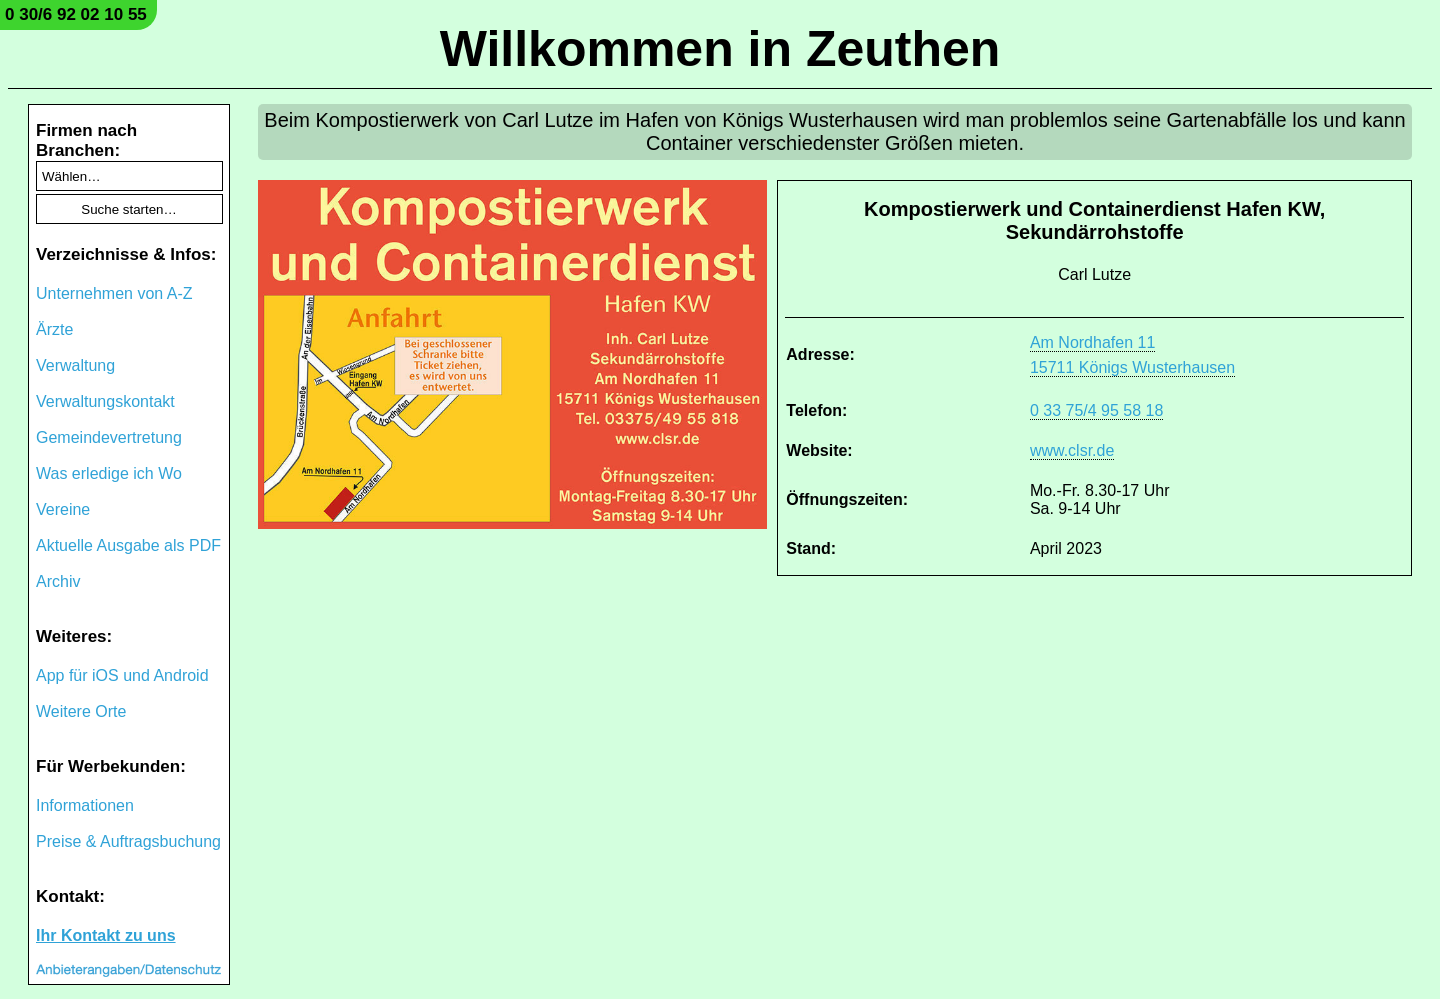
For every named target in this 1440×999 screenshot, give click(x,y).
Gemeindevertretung (109, 437)
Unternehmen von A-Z (114, 293)
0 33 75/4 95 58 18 (1096, 410)
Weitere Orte (81, 711)
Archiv (58, 581)
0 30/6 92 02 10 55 (76, 14)
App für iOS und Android (122, 675)
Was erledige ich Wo (109, 473)
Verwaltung (75, 365)
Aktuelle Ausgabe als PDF (128, 545)
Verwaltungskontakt (105, 401)
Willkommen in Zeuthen (720, 49)
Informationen (85, 805)
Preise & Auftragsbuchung (128, 841)
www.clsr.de (1072, 450)
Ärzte (54, 329)
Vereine (63, 509)
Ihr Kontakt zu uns (106, 935)
